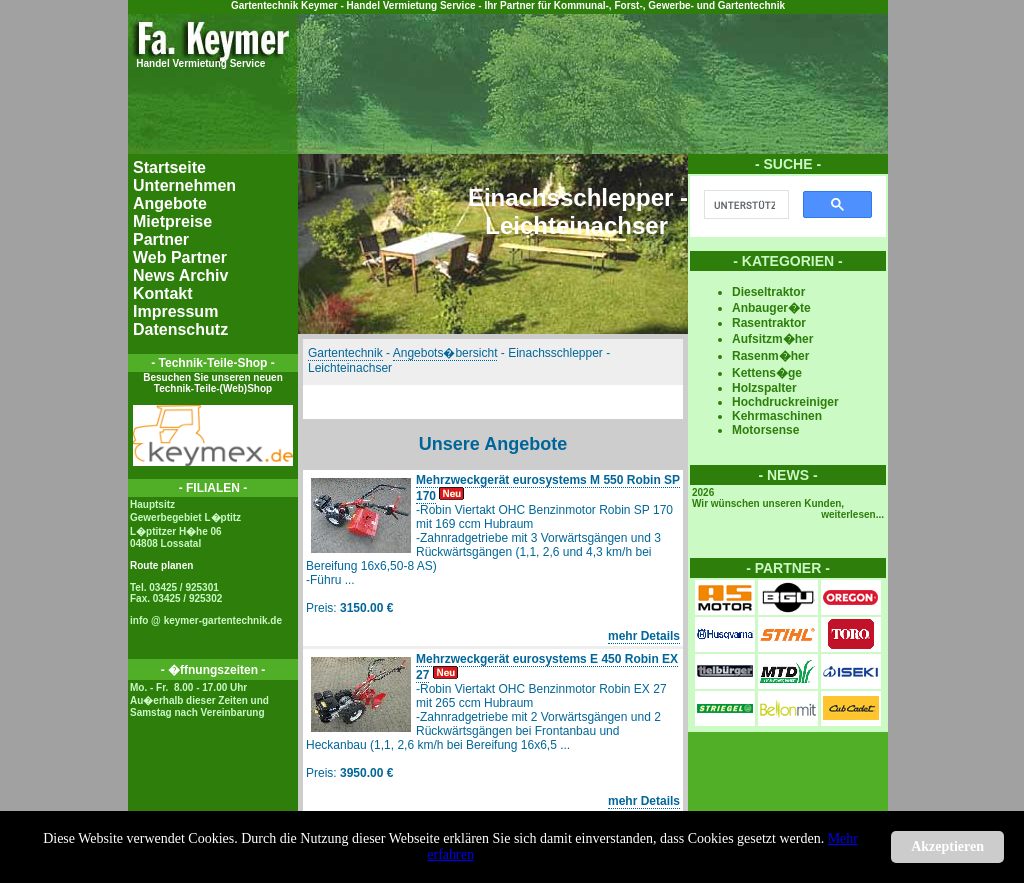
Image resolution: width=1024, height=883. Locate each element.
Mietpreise (172, 221)
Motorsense (765, 430)
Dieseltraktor (768, 292)
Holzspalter (764, 388)
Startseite (169, 167)
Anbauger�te (771, 308)
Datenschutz (180, 329)
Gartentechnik (345, 353)
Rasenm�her (770, 356)
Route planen (161, 565)
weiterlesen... (852, 514)
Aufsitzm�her (772, 339)
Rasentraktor (769, 323)
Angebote (170, 203)
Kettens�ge (767, 373)
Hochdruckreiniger (785, 402)
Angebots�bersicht (445, 353)
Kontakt (163, 293)
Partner (161, 239)
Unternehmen (184, 185)
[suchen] (744, 205)
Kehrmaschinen (777, 416)
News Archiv (180, 275)
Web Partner (180, 257)
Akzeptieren (947, 846)
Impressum (175, 311)
